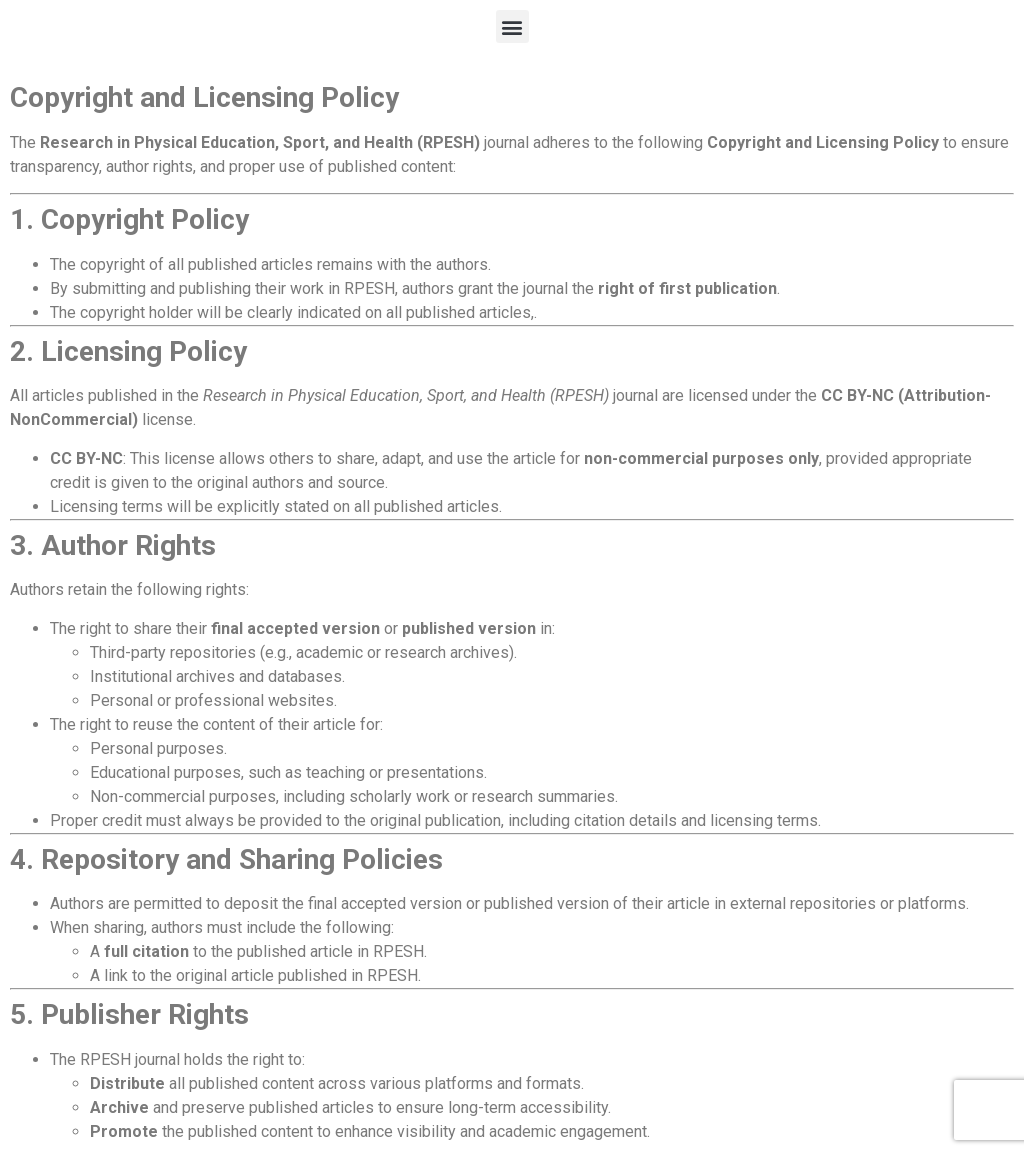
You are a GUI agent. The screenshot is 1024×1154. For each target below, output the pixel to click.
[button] (512, 26)
